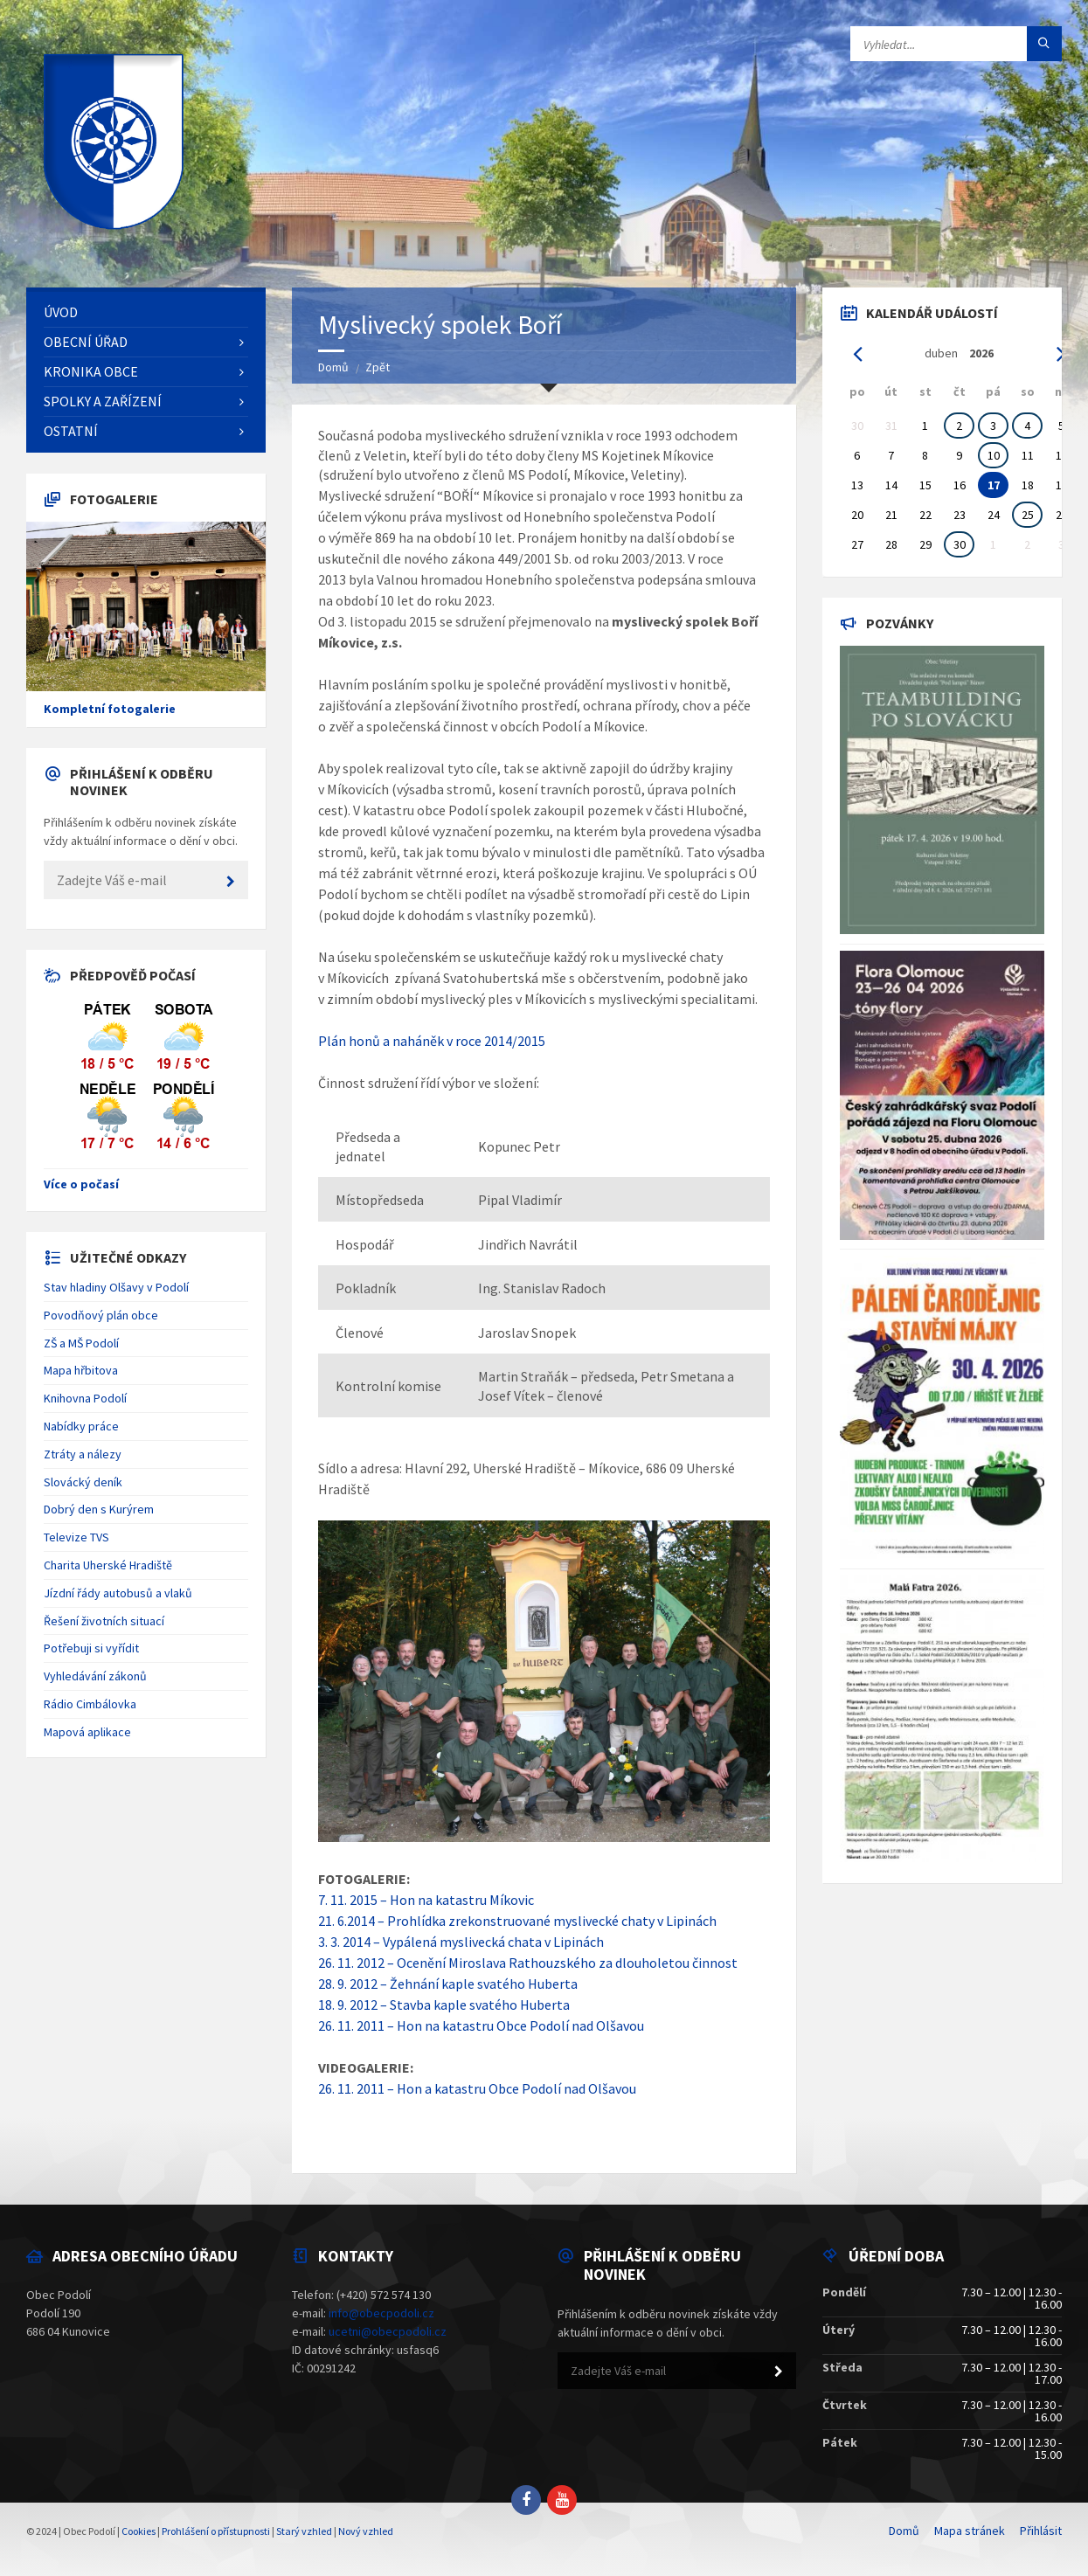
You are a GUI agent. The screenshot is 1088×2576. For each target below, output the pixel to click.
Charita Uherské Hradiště (108, 1565)
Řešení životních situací (104, 1621)
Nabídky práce (81, 1426)
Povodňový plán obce (101, 1315)
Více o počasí (81, 1184)
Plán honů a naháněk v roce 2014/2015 (431, 1040)
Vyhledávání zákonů (95, 1676)
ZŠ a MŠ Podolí (81, 1343)
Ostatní (71, 431)
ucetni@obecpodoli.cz (388, 2331)
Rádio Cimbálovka (90, 1704)
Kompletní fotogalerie (110, 709)
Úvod (61, 312)
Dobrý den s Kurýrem (99, 1509)
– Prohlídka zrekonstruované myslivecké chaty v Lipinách (546, 1920)
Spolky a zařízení (103, 401)
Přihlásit (1041, 2530)
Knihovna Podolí (85, 1398)
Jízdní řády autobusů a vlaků (118, 1593)
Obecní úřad (86, 341)
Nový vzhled (365, 2531)
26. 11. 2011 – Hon (371, 2088)
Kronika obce (91, 371)
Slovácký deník (83, 1482)
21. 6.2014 (346, 1920)
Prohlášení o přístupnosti (216, 2531)
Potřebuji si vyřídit (91, 1648)
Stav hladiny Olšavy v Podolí (116, 1287)
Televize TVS (76, 1537)
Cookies (138, 2531)
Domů (333, 367)
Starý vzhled (304, 2531)
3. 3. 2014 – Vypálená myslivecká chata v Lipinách (461, 1941)
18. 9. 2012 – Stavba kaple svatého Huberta (444, 2004)
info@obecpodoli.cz (381, 2313)
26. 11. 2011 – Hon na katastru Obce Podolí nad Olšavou (481, 2025)
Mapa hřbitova (81, 1370)
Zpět (377, 367)
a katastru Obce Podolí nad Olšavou (530, 2088)
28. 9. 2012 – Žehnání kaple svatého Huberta (448, 1983)
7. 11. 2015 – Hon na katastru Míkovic (426, 1899)
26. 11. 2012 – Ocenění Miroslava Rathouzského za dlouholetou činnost (528, 1962)
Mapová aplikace (87, 1732)
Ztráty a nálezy (82, 1454)
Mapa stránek (969, 2530)
